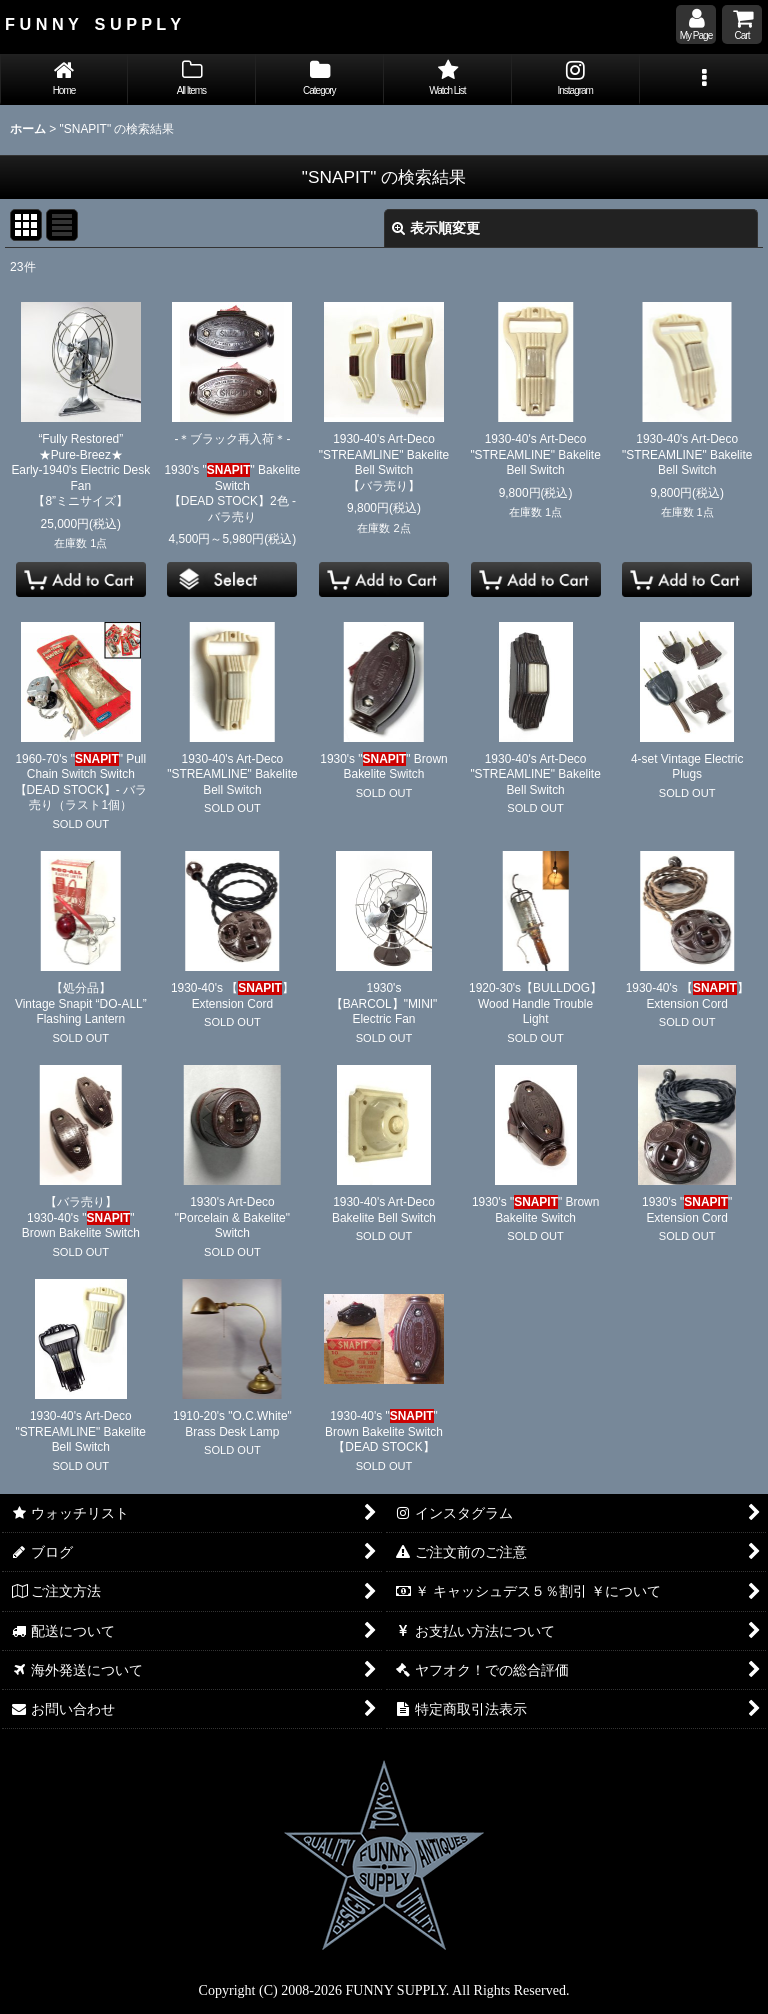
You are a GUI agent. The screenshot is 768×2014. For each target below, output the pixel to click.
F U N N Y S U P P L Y (93, 24)
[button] (704, 79)
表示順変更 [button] (436, 228)
